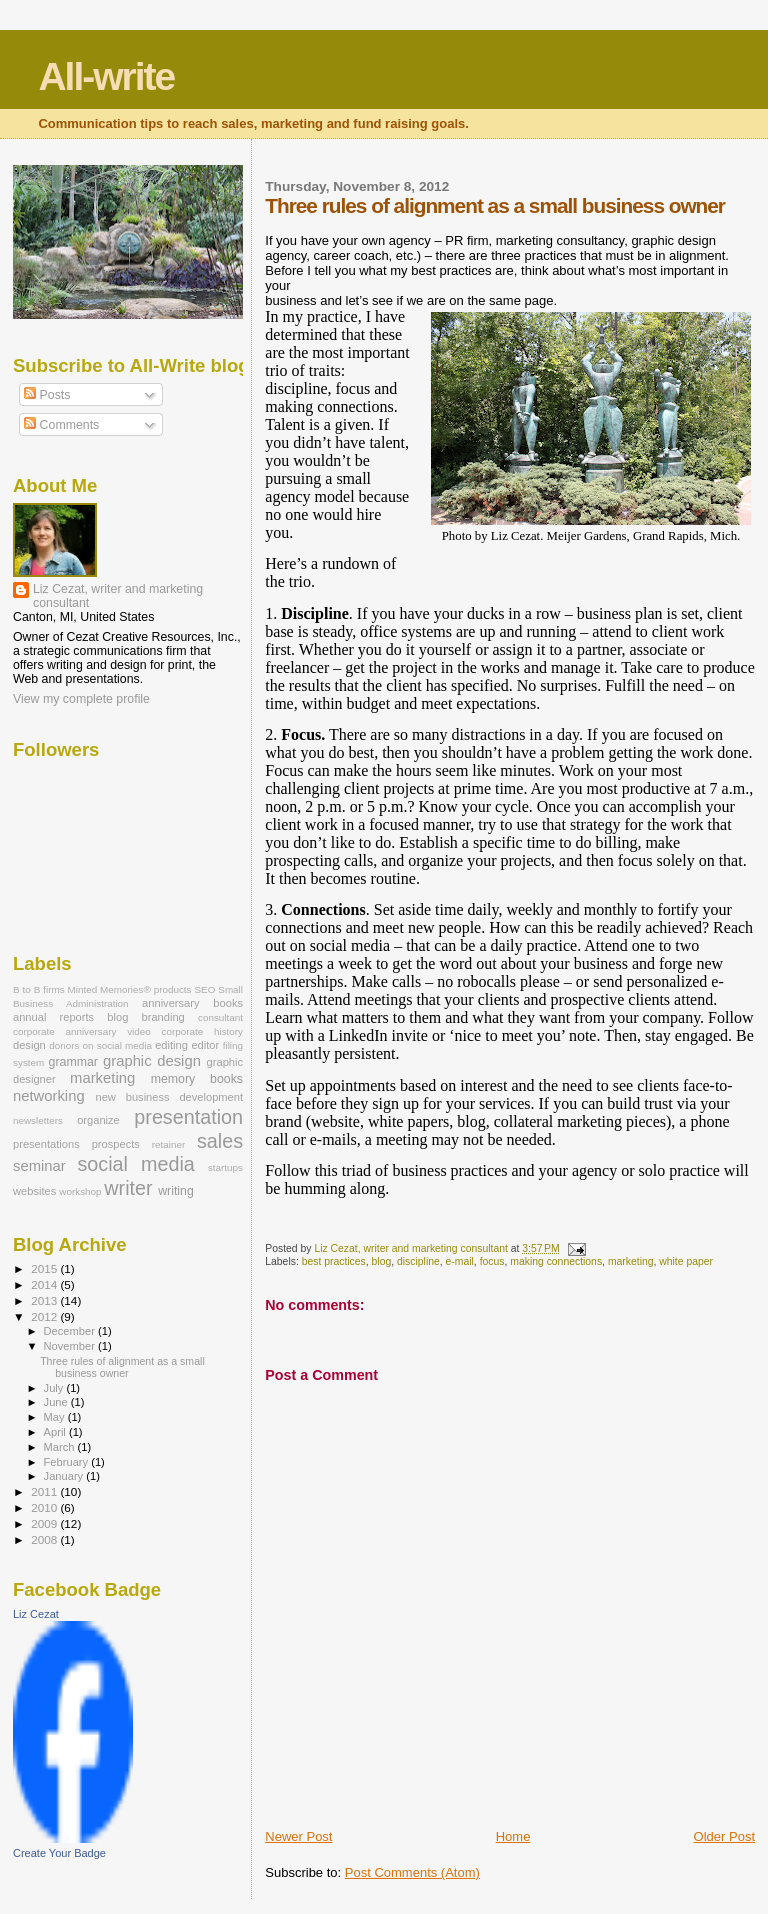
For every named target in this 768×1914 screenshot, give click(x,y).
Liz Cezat (36, 1614)
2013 (45, 1300)
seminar (39, 1166)
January (65, 1476)
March (61, 1447)
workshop (80, 1191)
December (71, 1331)
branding (163, 1017)
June (57, 1402)
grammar (73, 1062)
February (68, 1462)
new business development (170, 1097)
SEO (205, 989)
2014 (45, 1284)
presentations (46, 1144)
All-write (106, 76)
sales (220, 1141)
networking (49, 1096)
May (56, 1417)
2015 (45, 1268)
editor (205, 1045)
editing (171, 1045)
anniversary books (192, 1003)
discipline (418, 1261)
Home (513, 1836)
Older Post (724, 1836)
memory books (197, 1079)
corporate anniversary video (82, 1031)
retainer (168, 1144)
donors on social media (100, 1045)
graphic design (152, 1061)
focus (492, 1261)
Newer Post (298, 1836)
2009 (45, 1523)
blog (382, 1261)
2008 (45, 1539)
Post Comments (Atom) (412, 1872)
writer (128, 1188)
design (29, 1045)
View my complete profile (81, 699)
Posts (47, 395)
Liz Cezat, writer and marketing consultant (118, 596)
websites (34, 1191)
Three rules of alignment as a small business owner (122, 1367)
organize (98, 1120)
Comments (61, 425)
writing (176, 1191)
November (71, 1346)
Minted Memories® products (130, 989)
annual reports (53, 1017)
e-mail (460, 1261)
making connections (556, 1261)
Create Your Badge (59, 1853)
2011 (45, 1491)
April (56, 1432)
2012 (45, 1316)
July (55, 1388)
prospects (116, 1144)
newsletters (38, 1120)
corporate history (203, 1031)
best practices (334, 1261)
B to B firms (39, 989)
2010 (45, 1507)
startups (225, 1167)
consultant (220, 1017)
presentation (188, 1117)
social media (135, 1164)
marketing (631, 1261)
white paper (686, 1261)
